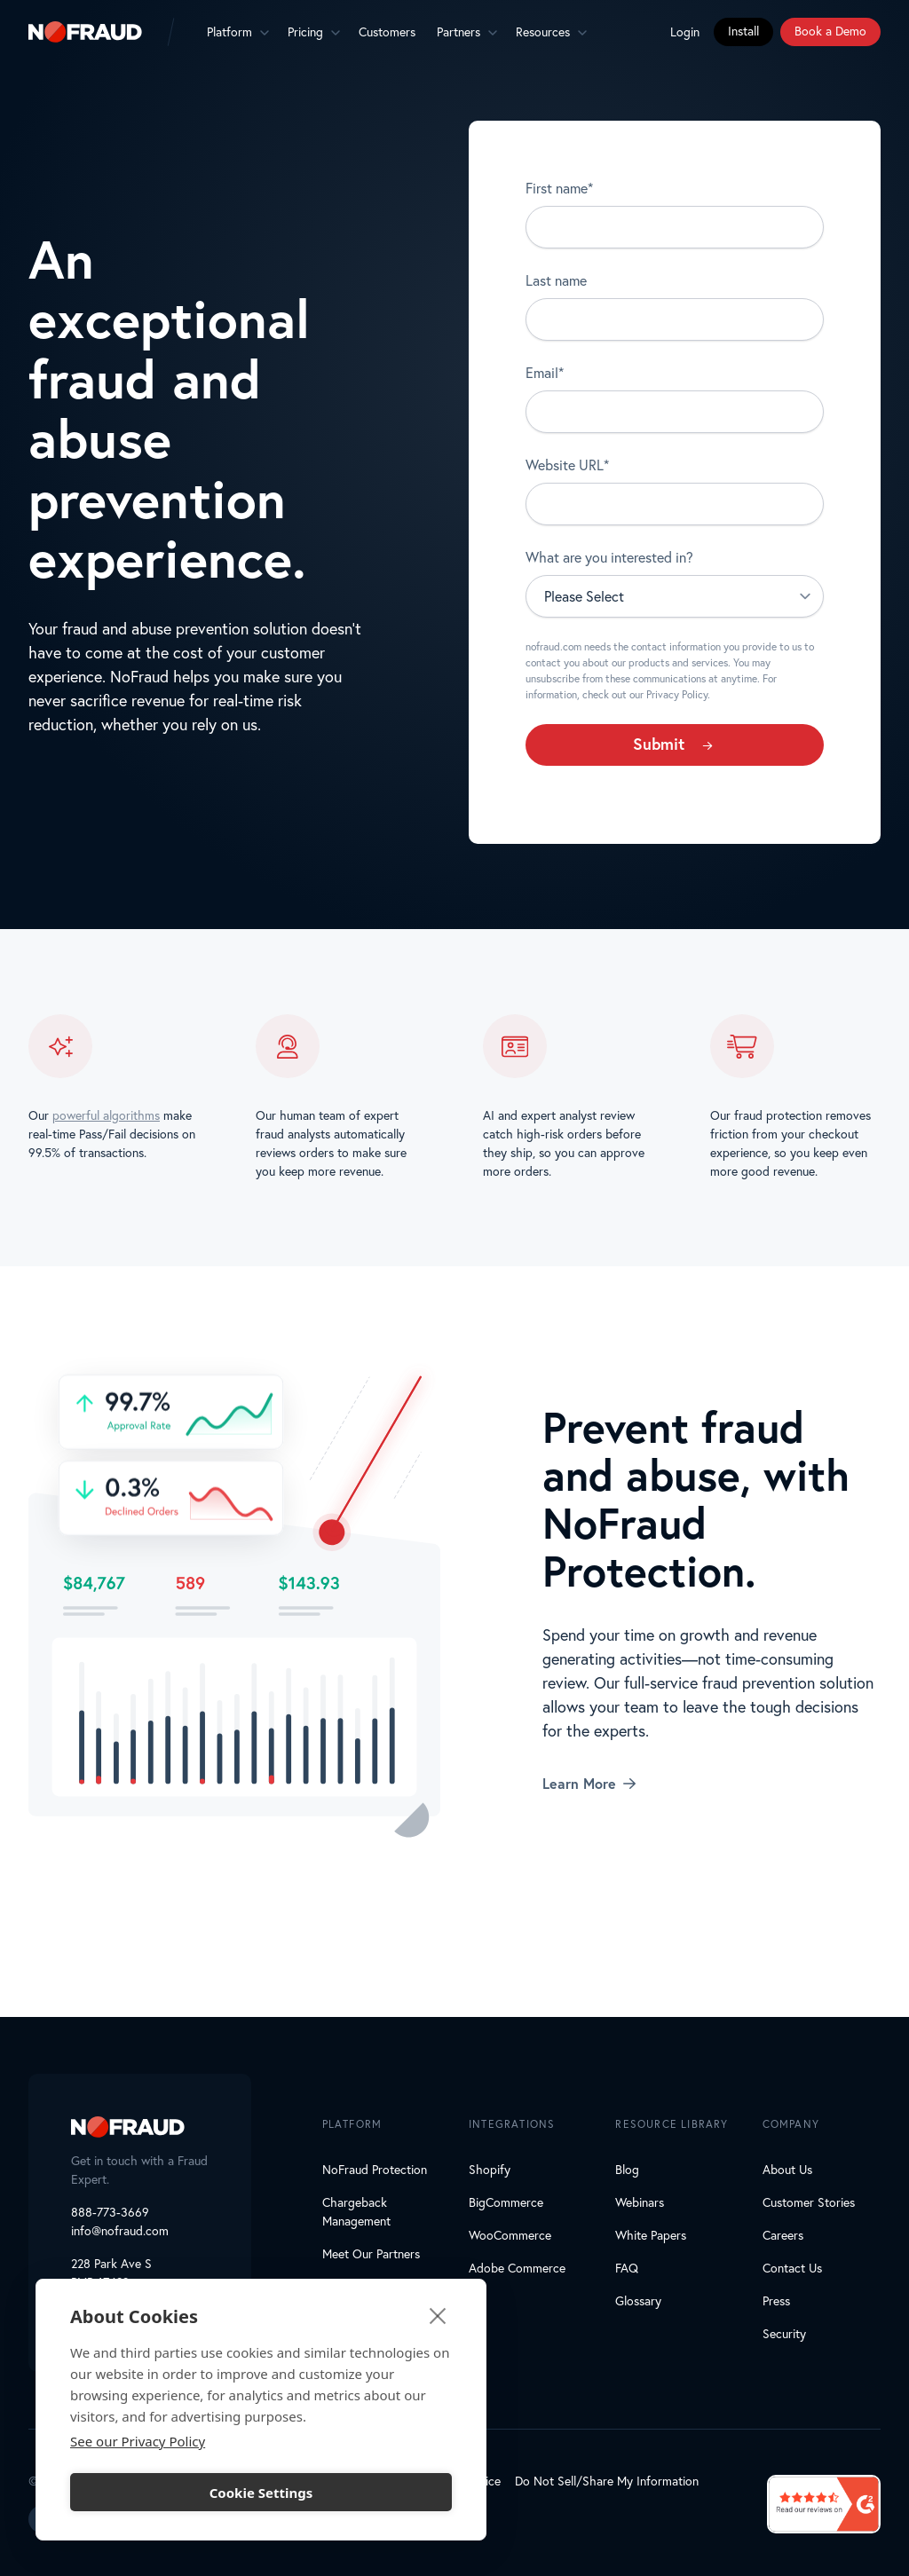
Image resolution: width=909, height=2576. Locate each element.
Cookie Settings (261, 2492)
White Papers (650, 2235)
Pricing (305, 32)
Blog (627, 2170)
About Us (787, 2170)
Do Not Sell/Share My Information (607, 2481)
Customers (387, 32)
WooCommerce (510, 2235)
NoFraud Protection (374, 2170)
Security (784, 2334)
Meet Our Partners (371, 2254)
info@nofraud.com (120, 2231)
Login (685, 32)
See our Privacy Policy (137, 2441)
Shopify (489, 2170)
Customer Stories (809, 2202)
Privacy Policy (676, 694)
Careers (783, 2235)
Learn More (589, 1783)
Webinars (639, 2202)
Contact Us (792, 2268)
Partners (458, 32)
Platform (229, 32)
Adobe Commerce (517, 2268)
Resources (543, 32)
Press (776, 2301)
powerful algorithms (106, 1116)
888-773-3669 (110, 2212)
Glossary (638, 2301)
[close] (438, 2315)
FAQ (626, 2268)
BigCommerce (506, 2202)
